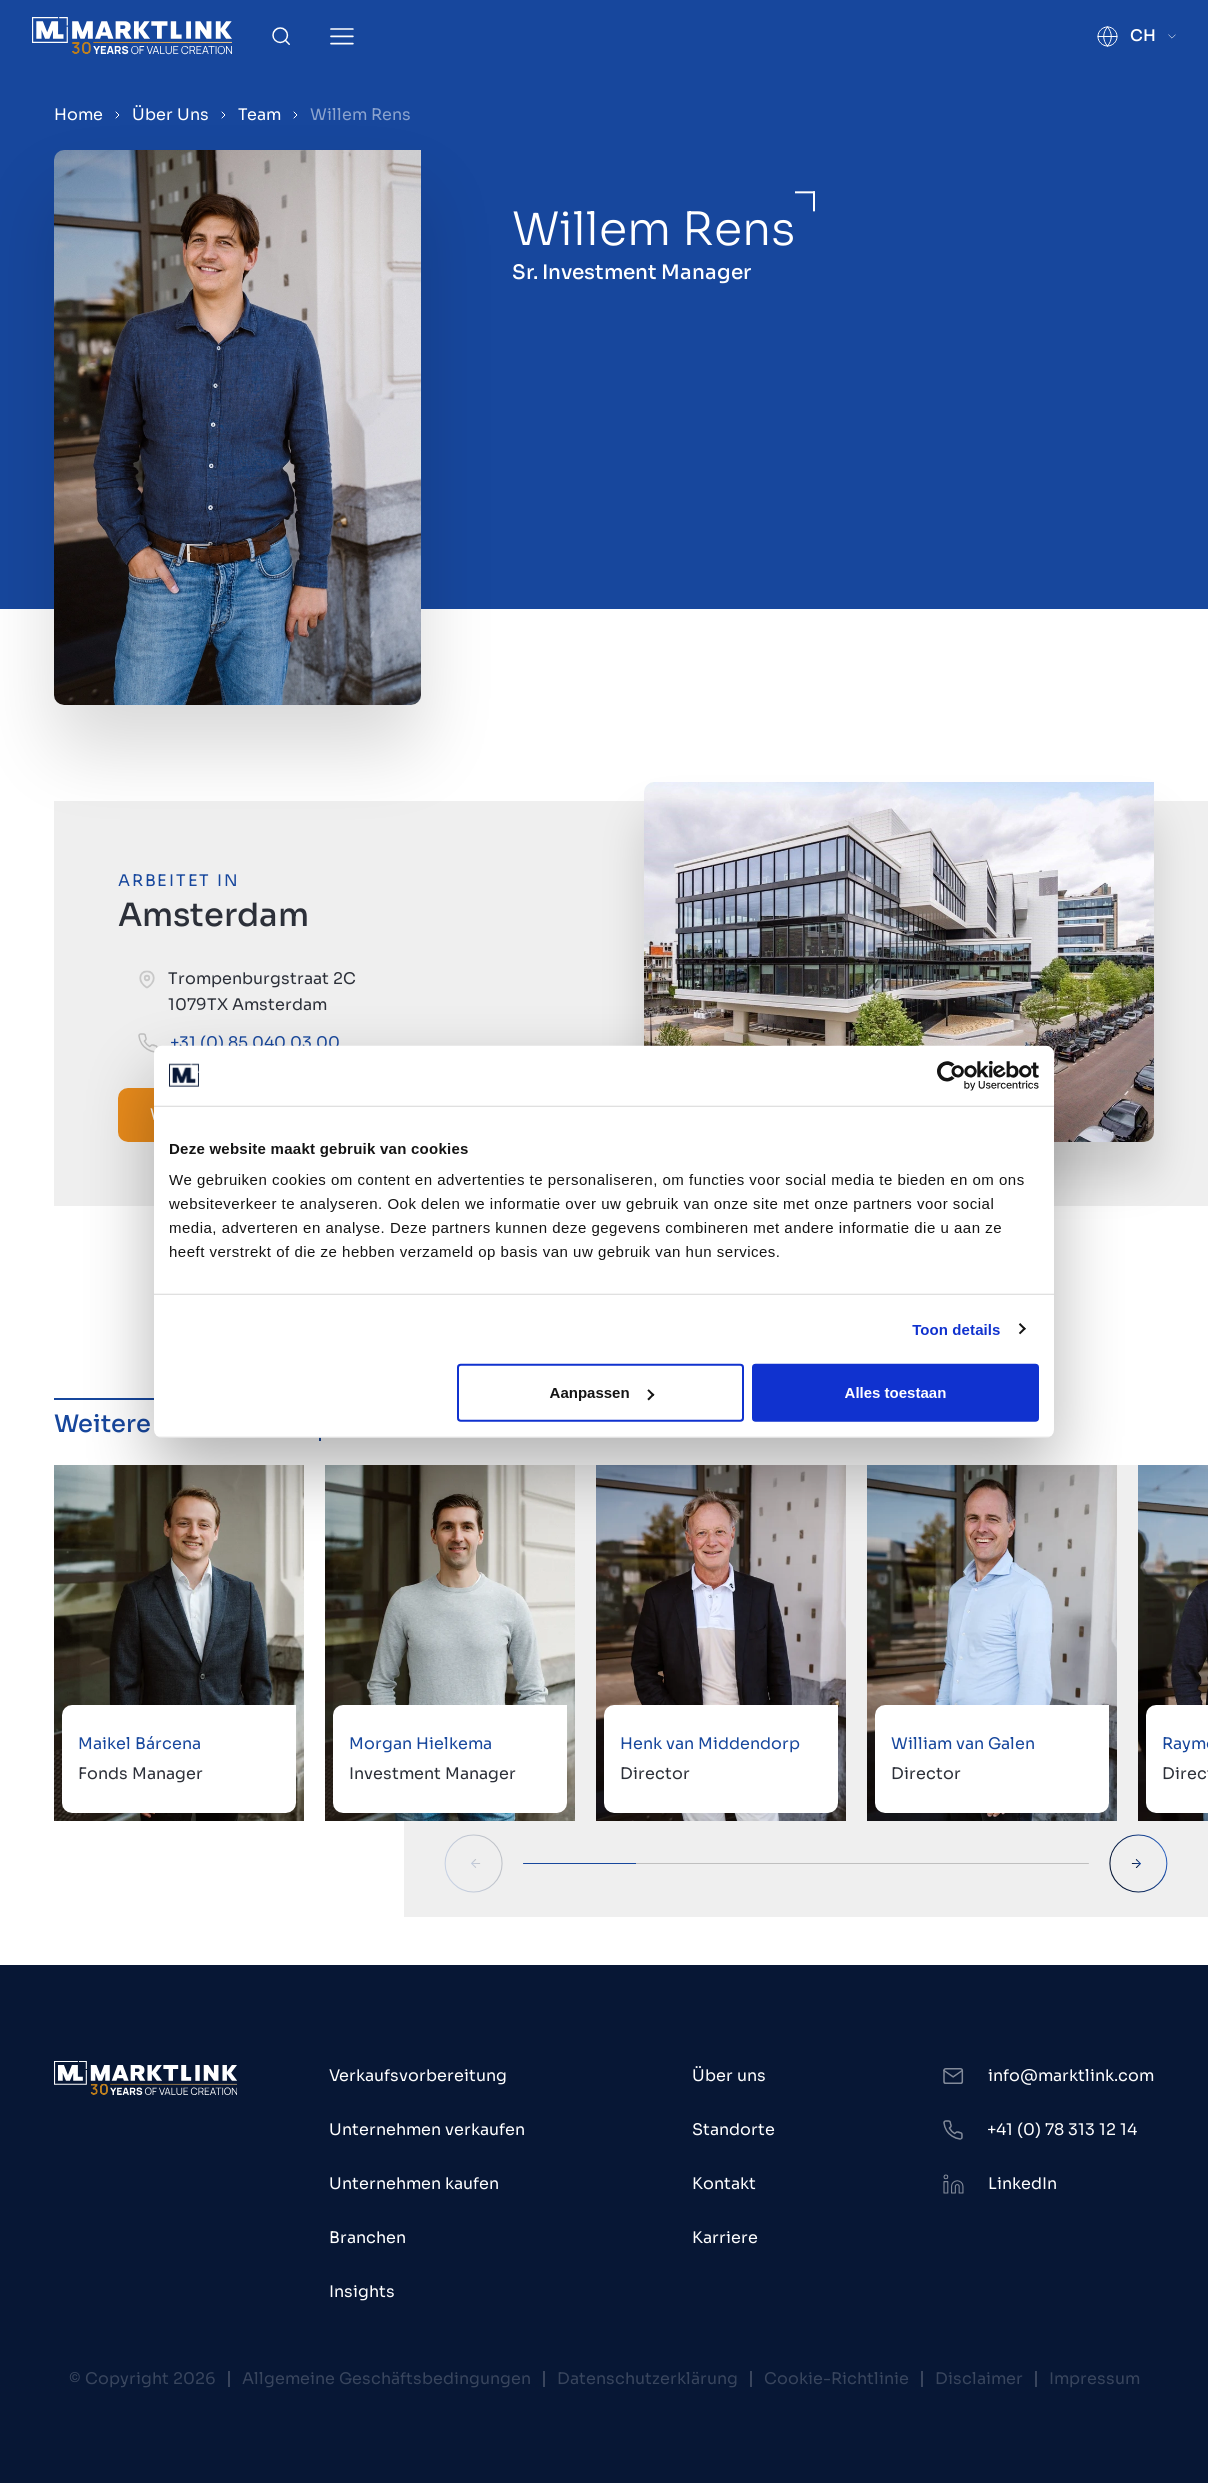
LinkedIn (1022, 2183)
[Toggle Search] (281, 36)
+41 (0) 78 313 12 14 (1062, 2129)
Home (78, 114)
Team (259, 114)
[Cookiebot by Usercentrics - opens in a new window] (951, 1075)
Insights (362, 2291)
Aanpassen (602, 1392)
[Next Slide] (1138, 1863)
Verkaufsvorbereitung (418, 2075)
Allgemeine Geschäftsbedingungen (386, 2378)
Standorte (733, 2129)
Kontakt (724, 2183)
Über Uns (170, 114)
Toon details (956, 1328)
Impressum (1094, 2378)
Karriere (725, 2237)
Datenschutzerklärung (647, 2378)
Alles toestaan (896, 1392)
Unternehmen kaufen (414, 2183)
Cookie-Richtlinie (836, 2378)
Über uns (729, 2075)
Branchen (367, 2237)
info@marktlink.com (1071, 2075)
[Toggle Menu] (342, 36)
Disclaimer (979, 2378)
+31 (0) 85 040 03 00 (255, 1042)
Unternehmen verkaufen (427, 2129)
